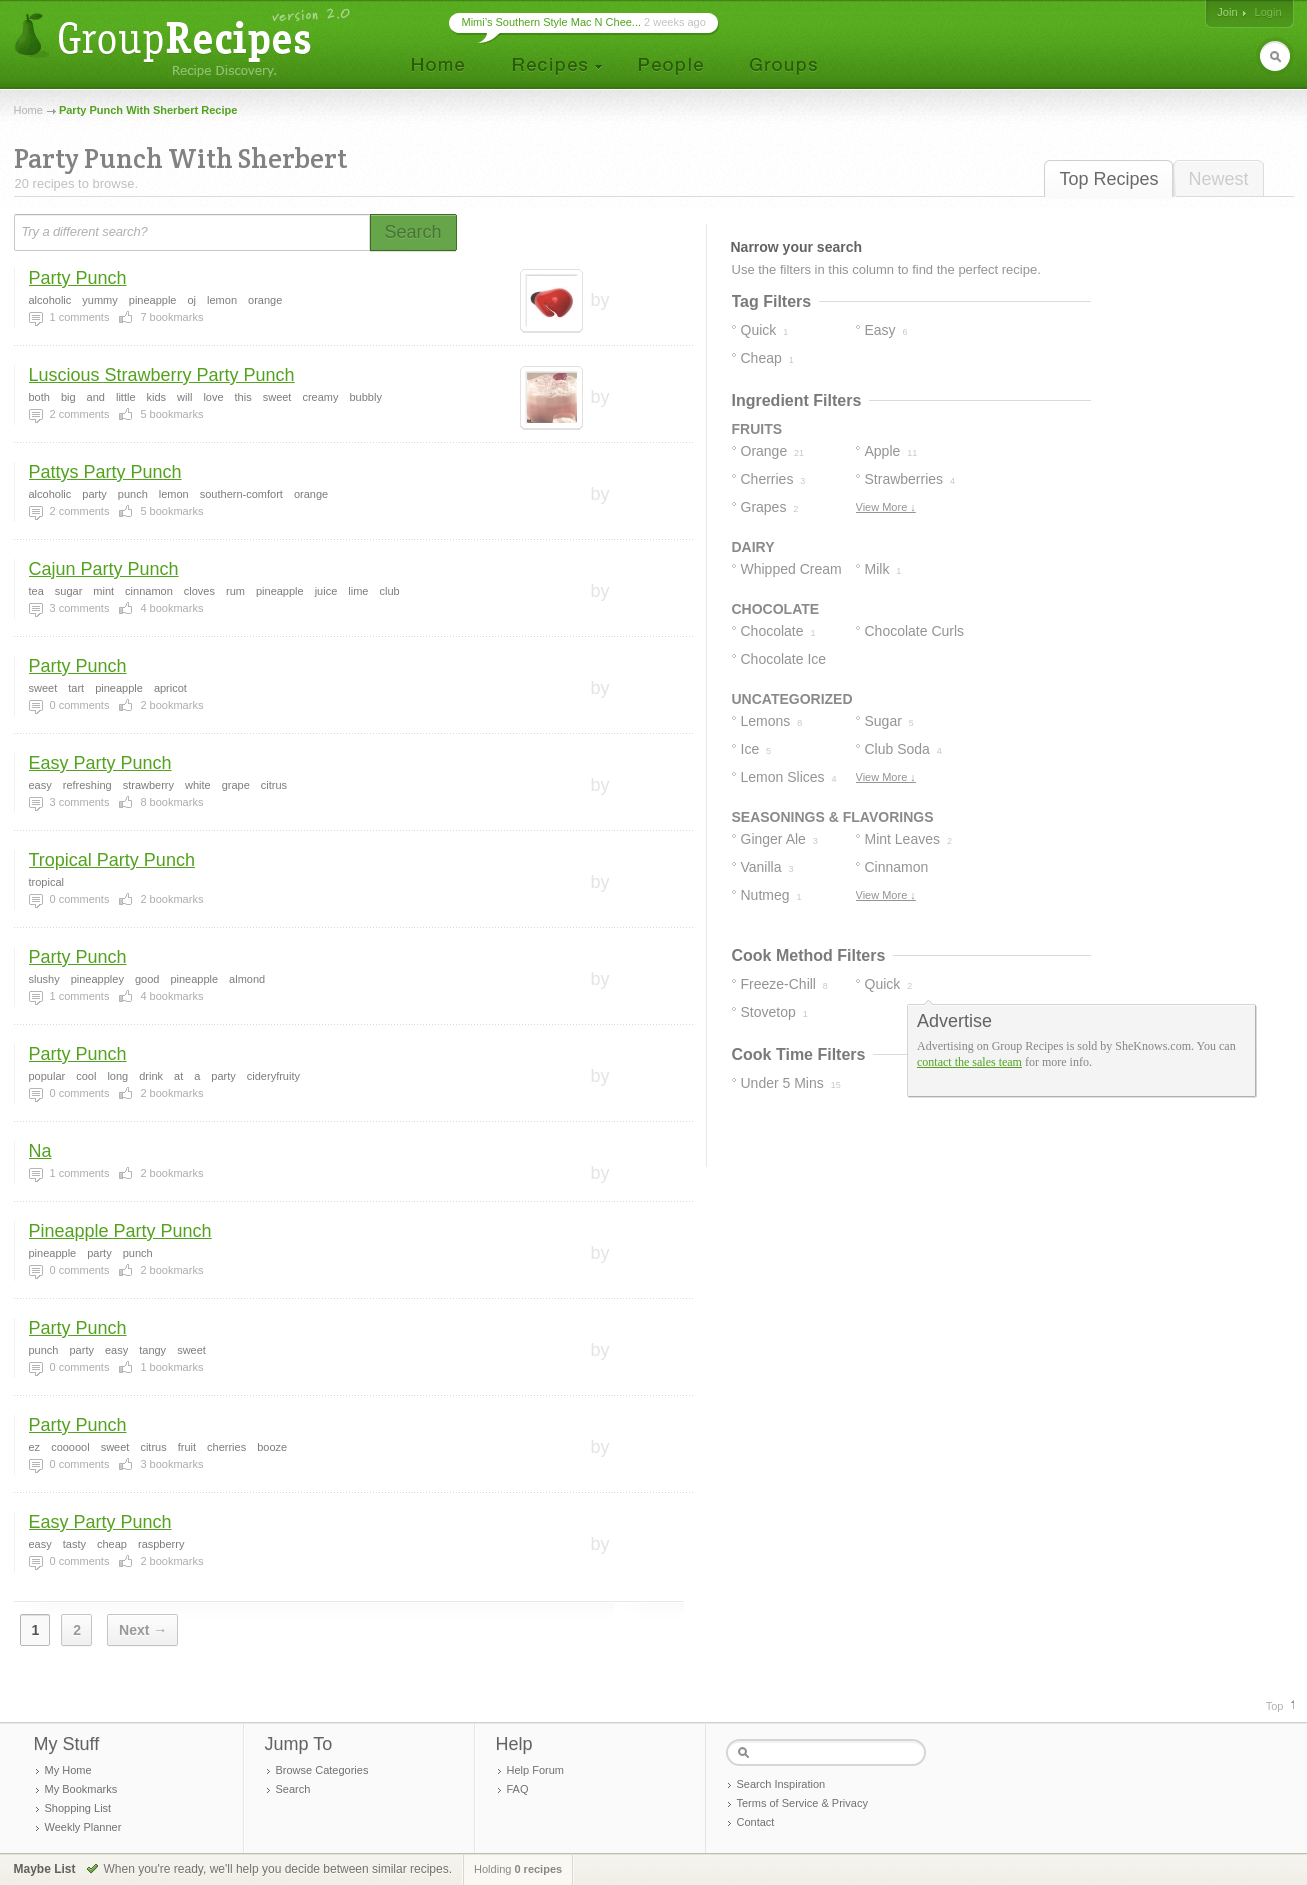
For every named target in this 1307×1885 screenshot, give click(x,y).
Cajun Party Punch (104, 569)
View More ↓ (886, 507)
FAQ (518, 1789)
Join (1227, 12)
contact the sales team (969, 1062)
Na (40, 1151)
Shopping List (78, 1808)
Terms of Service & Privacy (802, 1803)
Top (1275, 1706)
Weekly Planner (83, 1827)
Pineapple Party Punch (120, 1231)
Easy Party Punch (100, 763)
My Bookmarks (81, 1789)
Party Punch (78, 278)
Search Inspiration (781, 1784)
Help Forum (535, 1770)
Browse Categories (322, 1770)
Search (293, 1789)
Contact (756, 1822)
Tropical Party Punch (112, 860)
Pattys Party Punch (105, 472)
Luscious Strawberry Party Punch (162, 375)
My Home (68, 1770)
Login (1268, 12)
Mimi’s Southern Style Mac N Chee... (552, 22)
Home (28, 110)
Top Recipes (1108, 179)
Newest (1218, 179)
